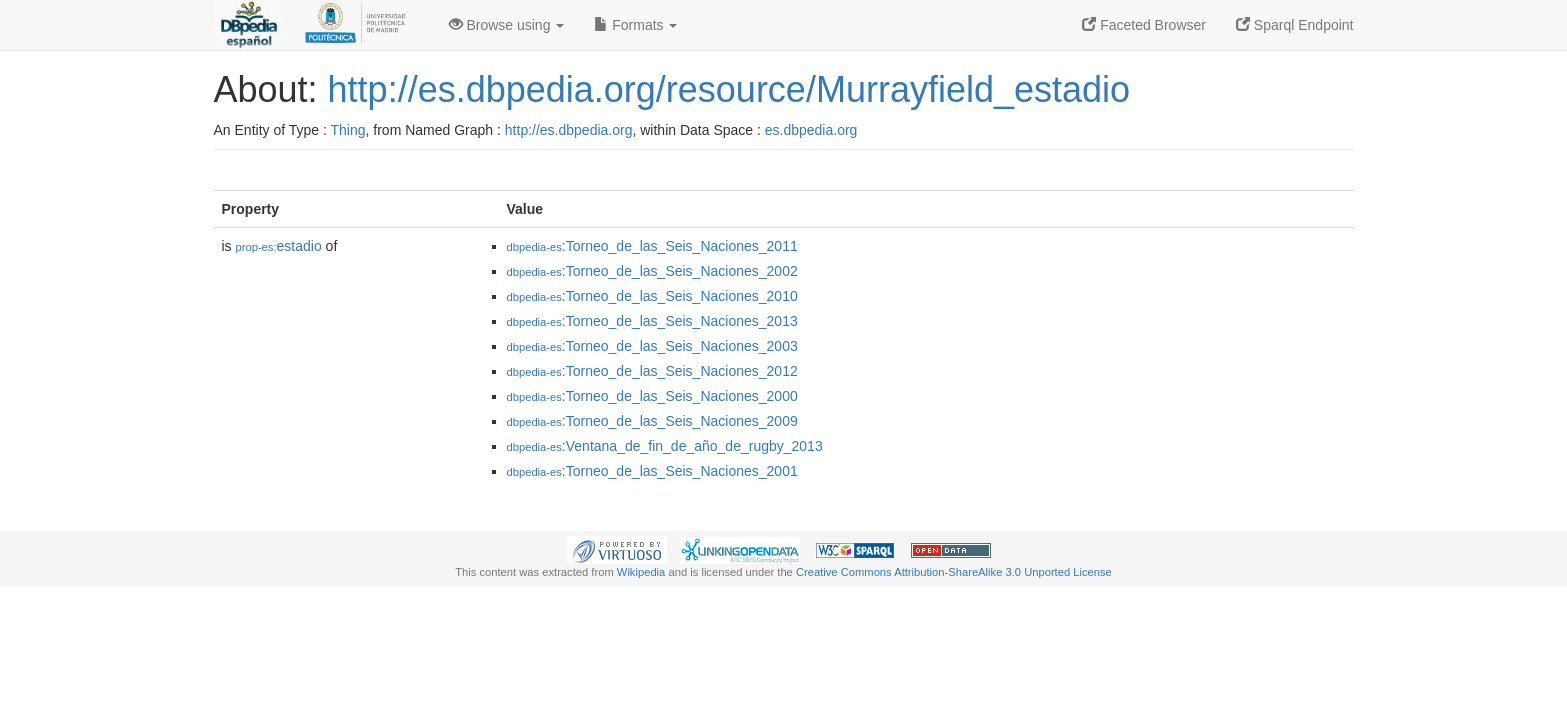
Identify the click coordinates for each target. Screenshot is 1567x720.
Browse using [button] (507, 25)
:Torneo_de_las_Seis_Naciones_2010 (652, 296)
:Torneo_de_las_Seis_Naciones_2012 (652, 371)
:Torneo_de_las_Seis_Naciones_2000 (652, 396)
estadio (279, 246)
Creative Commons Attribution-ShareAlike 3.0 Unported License (954, 572)
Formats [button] (635, 25)
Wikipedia (641, 572)
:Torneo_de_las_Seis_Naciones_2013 (652, 321)
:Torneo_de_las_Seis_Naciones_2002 (652, 271)
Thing (348, 130)
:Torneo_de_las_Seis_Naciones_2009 (652, 421)
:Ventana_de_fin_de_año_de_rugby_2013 (665, 446)
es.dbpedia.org (811, 130)
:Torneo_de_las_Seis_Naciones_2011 (652, 246)
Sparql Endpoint (1295, 25)
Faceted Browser (1144, 25)
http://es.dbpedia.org (569, 130)
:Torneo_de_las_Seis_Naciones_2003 (652, 346)
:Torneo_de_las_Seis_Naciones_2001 (652, 471)
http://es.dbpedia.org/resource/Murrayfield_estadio (729, 89)
